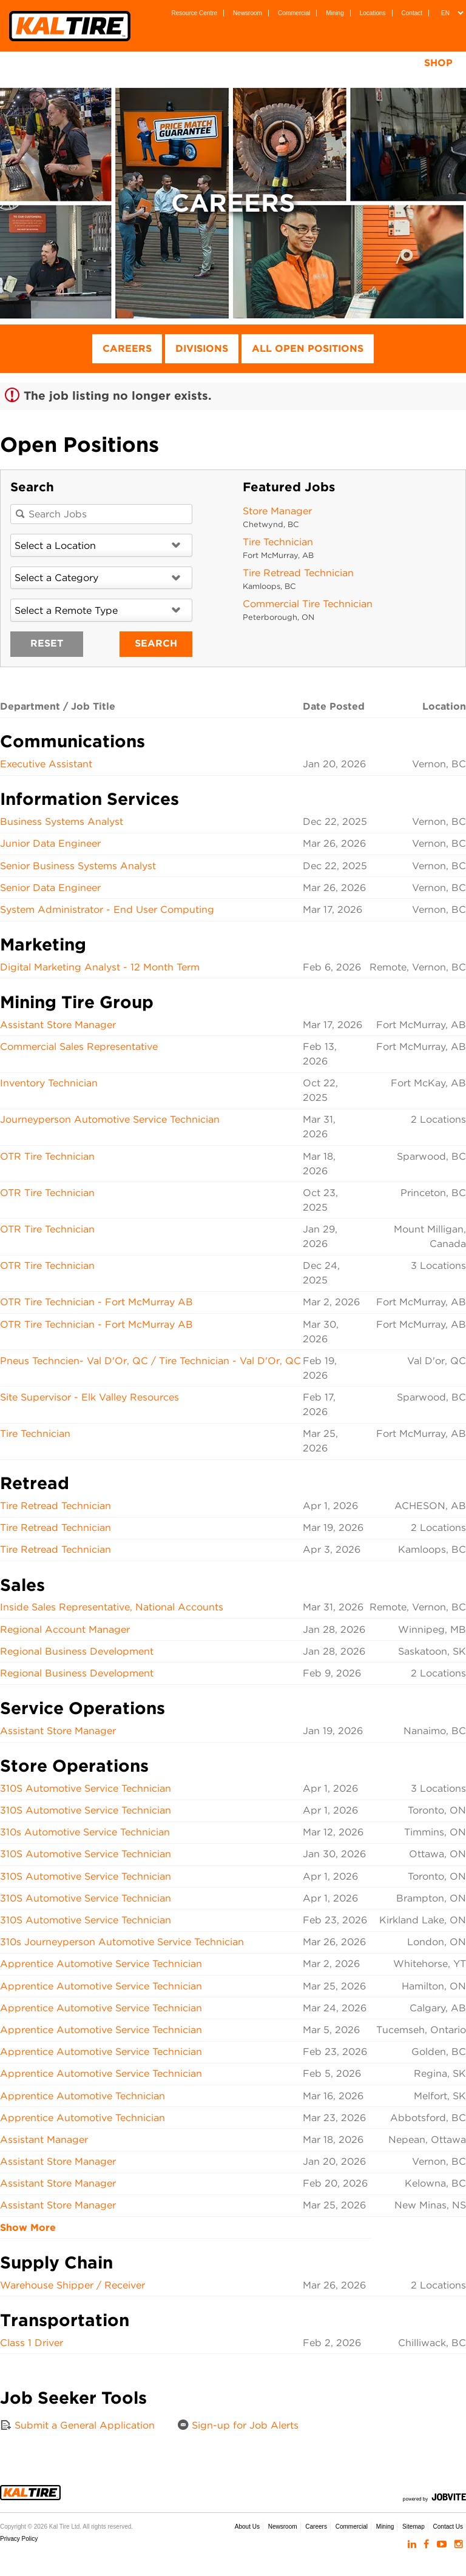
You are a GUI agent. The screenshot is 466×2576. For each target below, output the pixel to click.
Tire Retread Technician (298, 573)
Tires (123, 63)
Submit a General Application (77, 2425)
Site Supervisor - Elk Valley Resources (89, 1397)
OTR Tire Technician (47, 1156)
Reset (46, 643)
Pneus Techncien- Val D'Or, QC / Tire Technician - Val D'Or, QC (150, 1361)
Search (156, 643)
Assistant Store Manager (58, 1025)
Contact (412, 13)
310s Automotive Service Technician (85, 1832)
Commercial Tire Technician (308, 604)
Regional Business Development (77, 1651)
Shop (438, 63)
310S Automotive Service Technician (85, 1788)
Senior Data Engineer (50, 887)
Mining (334, 13)
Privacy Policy (19, 2538)
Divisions (201, 348)
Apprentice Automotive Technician (82, 2096)
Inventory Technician (49, 1083)
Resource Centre (195, 13)
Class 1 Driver (31, 2343)
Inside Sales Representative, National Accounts (111, 1607)
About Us (247, 2526)
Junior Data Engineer (50, 843)
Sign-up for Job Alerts (238, 2425)
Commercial (294, 13)
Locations (373, 13)
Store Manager (277, 511)
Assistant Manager (44, 2139)
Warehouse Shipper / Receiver (72, 2285)
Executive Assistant (46, 764)
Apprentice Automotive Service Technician (101, 1963)
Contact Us (448, 2526)
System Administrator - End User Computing (107, 909)
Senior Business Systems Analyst (78, 866)
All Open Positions (307, 348)
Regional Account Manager (65, 1629)
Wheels (187, 63)
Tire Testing (348, 63)
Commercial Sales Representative (79, 1046)
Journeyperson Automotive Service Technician (110, 1119)
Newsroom (247, 13)
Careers (127, 348)
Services (261, 63)
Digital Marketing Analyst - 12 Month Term (100, 967)
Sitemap (413, 2526)
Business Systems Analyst (61, 821)
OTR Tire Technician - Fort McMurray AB (96, 1302)
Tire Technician (278, 542)
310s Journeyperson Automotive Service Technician (122, 1942)
